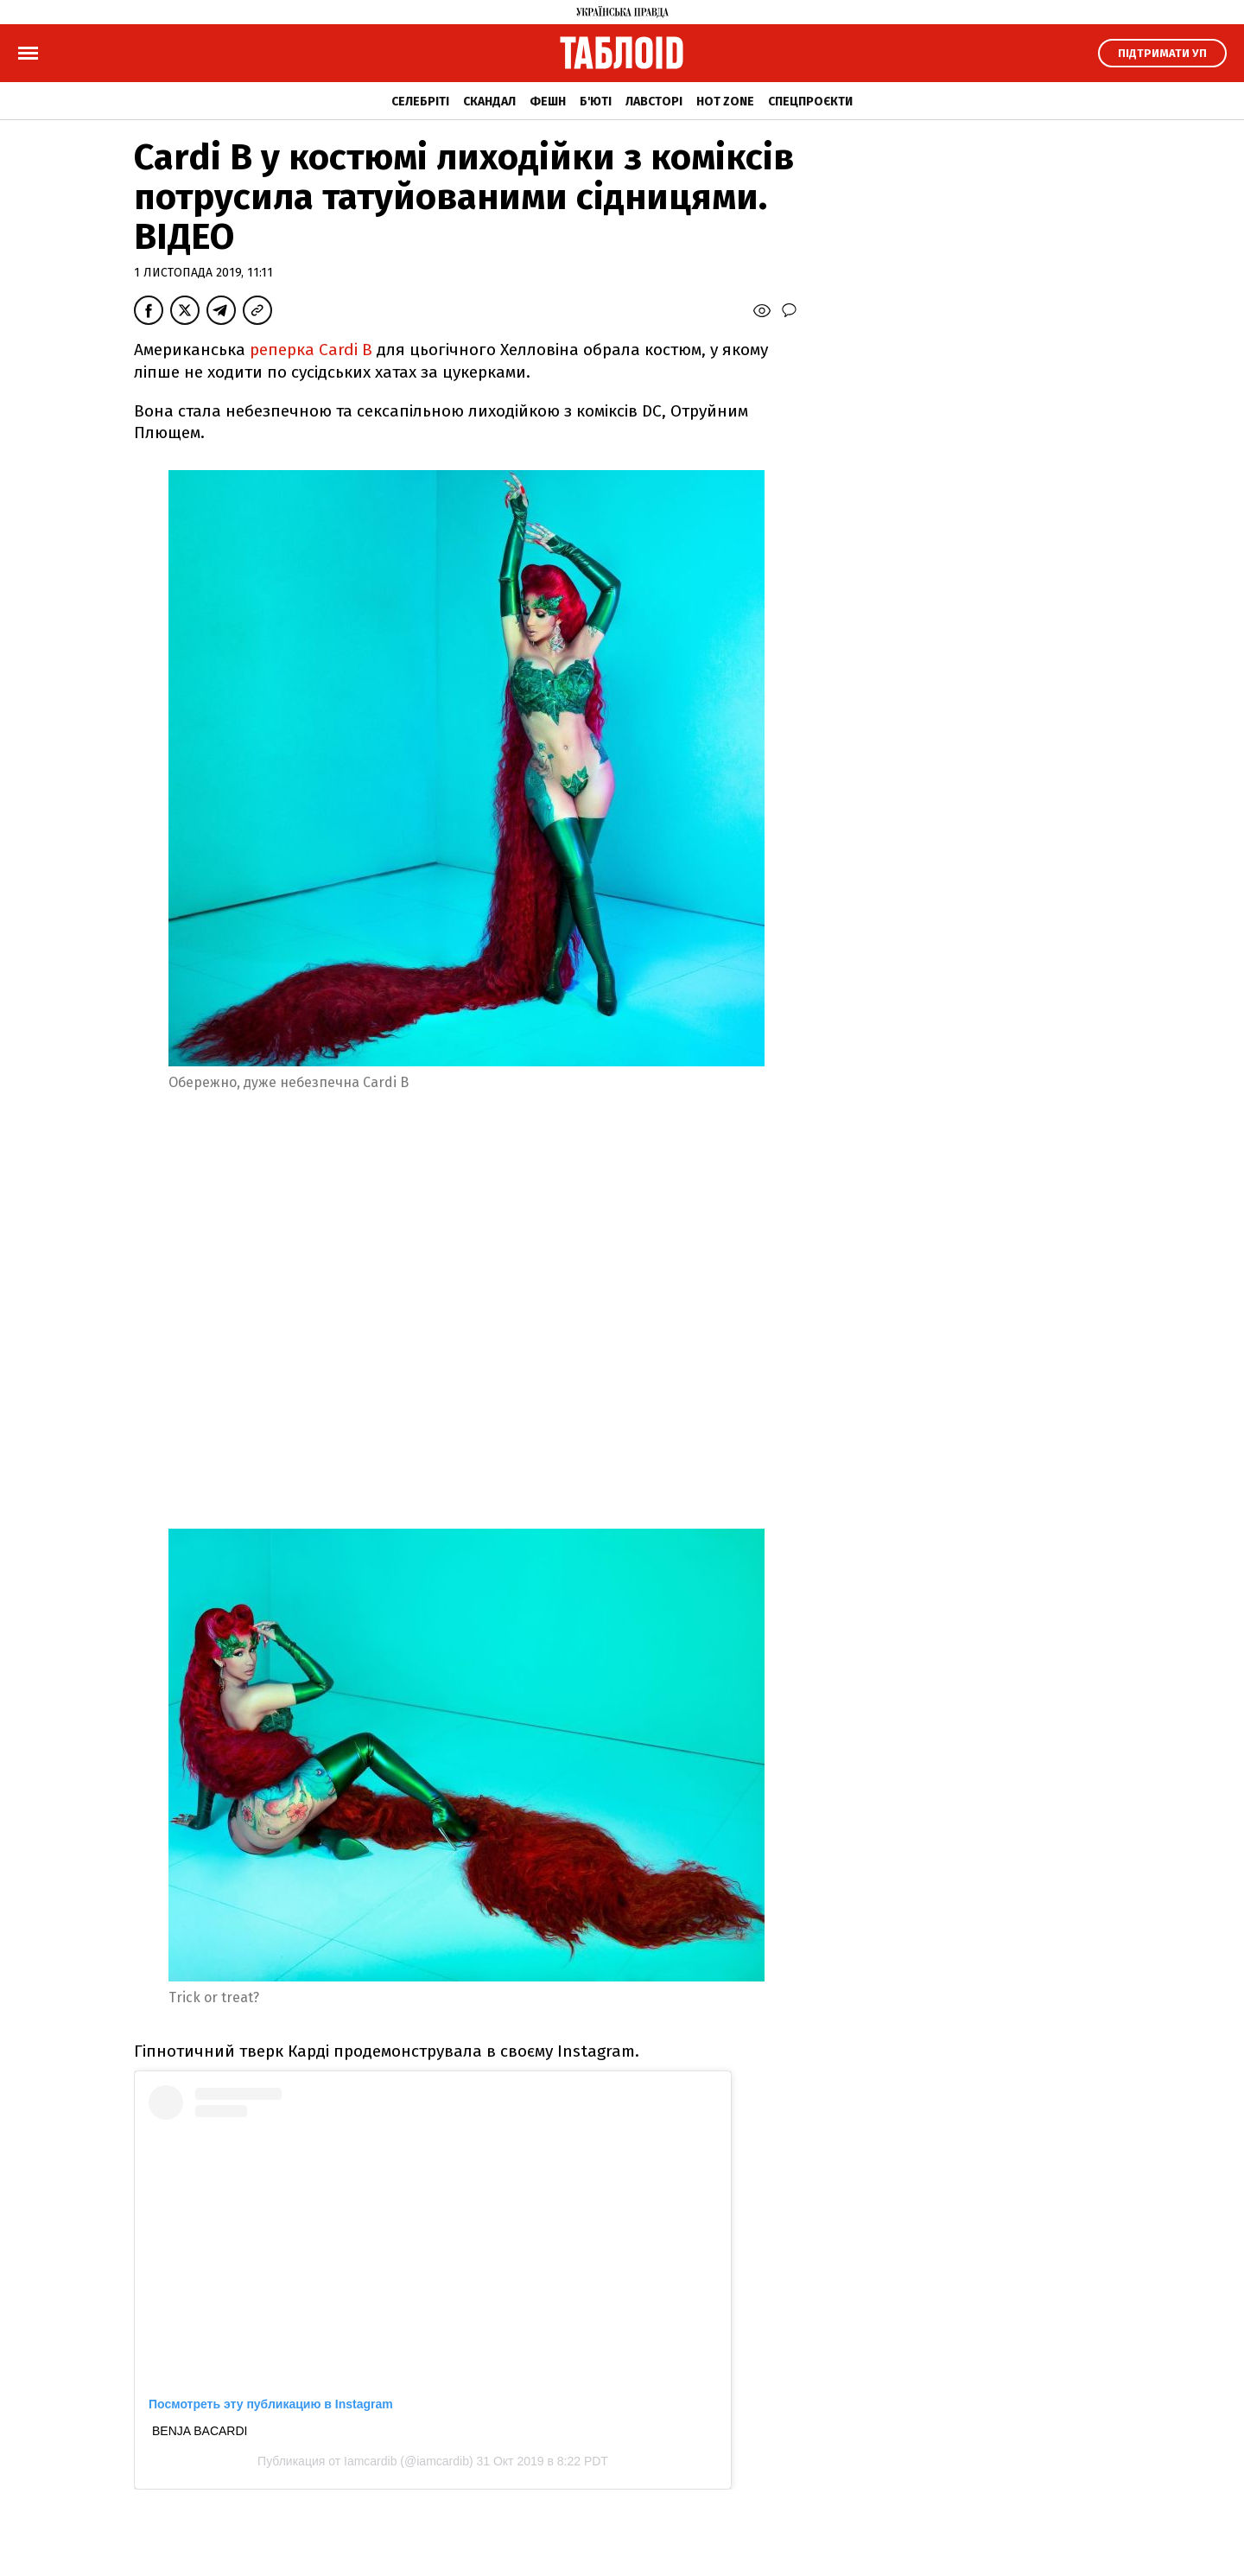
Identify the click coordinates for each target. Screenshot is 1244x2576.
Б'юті (596, 101)
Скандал (489, 101)
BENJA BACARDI (199, 2431)
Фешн (548, 101)
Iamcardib (370, 2461)
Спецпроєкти (810, 101)
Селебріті (420, 101)
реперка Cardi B (308, 349)
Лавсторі (653, 101)
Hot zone (725, 101)
